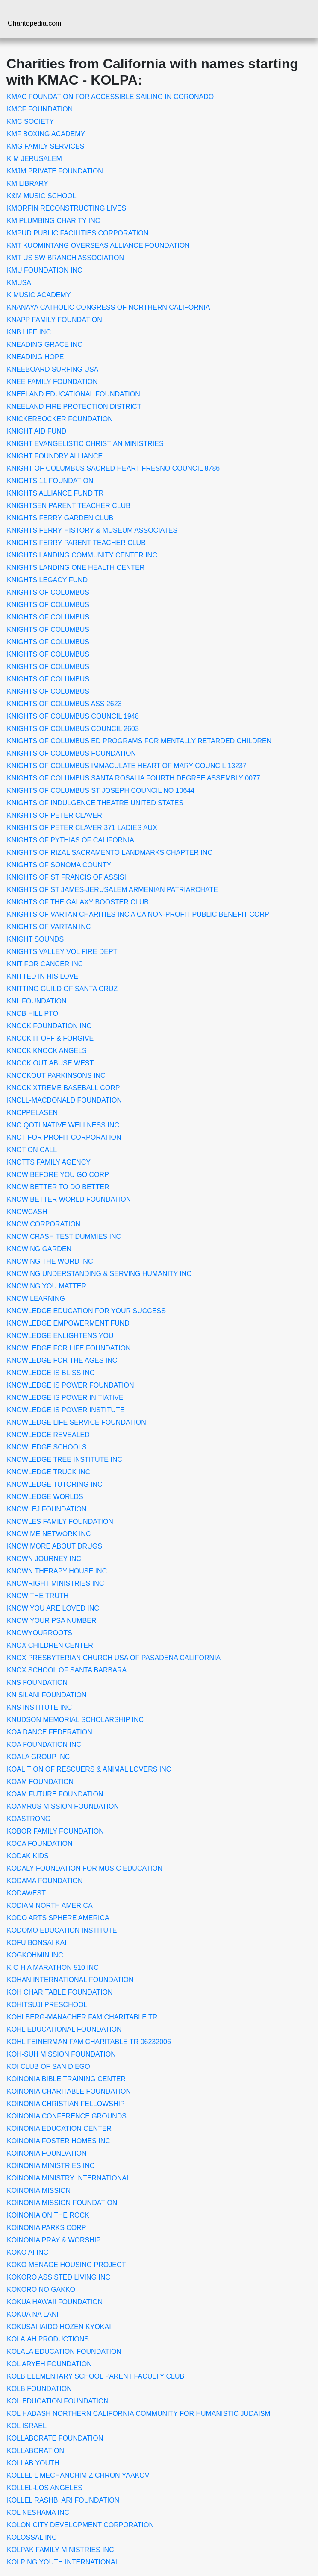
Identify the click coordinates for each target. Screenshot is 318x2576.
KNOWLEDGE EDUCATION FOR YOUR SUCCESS (86, 1310)
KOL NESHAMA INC (38, 2512)
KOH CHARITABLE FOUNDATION (59, 1992)
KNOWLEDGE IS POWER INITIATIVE (65, 1397)
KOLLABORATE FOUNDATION (55, 2438)
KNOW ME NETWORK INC (49, 1533)
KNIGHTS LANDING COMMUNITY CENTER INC (82, 555)
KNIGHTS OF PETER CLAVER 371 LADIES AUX (82, 827)
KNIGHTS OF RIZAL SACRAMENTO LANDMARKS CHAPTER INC (109, 852)
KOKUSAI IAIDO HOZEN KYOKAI (59, 2326)
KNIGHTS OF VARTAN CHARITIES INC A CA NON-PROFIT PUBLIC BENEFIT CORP (138, 914)
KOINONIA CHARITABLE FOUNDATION (69, 2091)
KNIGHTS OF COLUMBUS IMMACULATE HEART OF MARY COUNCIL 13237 (127, 765)
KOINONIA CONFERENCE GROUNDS (67, 2116)
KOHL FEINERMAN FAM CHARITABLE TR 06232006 (89, 2041)
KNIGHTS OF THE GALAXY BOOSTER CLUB (78, 902)
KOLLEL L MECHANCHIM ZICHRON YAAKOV (78, 2475)
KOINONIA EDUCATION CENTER (59, 2128)
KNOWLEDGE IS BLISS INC (50, 1372)
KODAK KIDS (28, 1856)
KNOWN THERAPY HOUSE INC (57, 1571)
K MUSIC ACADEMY (39, 295)
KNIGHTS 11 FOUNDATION (50, 480)
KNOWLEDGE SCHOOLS (47, 1447)
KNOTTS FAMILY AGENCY (49, 1162)
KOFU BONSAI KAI (37, 1942)
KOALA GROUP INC (38, 1756)
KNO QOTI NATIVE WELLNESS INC (63, 1125)
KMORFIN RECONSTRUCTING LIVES (66, 208)
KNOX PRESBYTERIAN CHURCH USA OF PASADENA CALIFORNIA (114, 1657)
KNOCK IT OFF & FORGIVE (50, 1038)
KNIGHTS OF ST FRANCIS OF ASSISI (66, 877)
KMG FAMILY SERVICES (45, 146)
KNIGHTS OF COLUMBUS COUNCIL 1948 (73, 716)
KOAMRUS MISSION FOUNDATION (63, 1806)
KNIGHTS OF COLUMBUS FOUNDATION (71, 753)
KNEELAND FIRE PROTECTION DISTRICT (74, 406)
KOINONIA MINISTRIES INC (50, 2165)
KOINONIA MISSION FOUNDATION (62, 2202)
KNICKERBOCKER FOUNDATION (60, 418)
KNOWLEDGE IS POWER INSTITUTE (66, 1410)
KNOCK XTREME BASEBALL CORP (63, 1087)
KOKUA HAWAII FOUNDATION (55, 2302)
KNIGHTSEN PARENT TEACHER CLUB (68, 505)
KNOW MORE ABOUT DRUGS (54, 1546)
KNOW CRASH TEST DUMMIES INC (64, 1236)
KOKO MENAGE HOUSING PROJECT (66, 2264)
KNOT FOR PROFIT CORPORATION (64, 1137)
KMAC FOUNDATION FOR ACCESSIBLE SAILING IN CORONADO (110, 96)
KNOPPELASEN (32, 1112)
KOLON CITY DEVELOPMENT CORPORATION (80, 2525)
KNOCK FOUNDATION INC (49, 1026)
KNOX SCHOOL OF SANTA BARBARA (67, 1670)
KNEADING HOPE (35, 357)
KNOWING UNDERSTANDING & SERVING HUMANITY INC (99, 1273)
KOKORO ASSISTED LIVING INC (58, 2277)
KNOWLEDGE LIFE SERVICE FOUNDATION (76, 1422)
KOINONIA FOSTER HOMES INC (58, 2141)
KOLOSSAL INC (32, 2537)
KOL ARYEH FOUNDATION (49, 2364)
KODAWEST (26, 1893)
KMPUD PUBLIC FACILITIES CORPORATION (77, 233)
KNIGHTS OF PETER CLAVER (54, 815)
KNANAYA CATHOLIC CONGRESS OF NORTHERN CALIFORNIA (108, 307)
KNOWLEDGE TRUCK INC (48, 1472)
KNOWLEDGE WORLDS (45, 1496)
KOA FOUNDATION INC (44, 1744)
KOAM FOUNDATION (40, 1781)
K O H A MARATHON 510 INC (53, 1967)
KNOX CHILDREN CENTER (50, 1645)
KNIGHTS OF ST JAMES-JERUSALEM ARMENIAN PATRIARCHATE (112, 889)
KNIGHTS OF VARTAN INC (49, 926)
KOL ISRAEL (27, 2425)
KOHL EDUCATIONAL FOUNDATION (64, 2029)
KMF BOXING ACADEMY (46, 134)
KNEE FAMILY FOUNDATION (52, 381)
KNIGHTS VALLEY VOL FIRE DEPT (62, 951)
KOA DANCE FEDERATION (49, 1732)
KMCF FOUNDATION (40, 109)
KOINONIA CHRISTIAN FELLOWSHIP (66, 2103)
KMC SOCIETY (30, 121)
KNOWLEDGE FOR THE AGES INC (62, 1360)
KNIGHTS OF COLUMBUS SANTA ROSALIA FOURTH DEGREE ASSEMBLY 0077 (133, 778)
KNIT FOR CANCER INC (45, 964)
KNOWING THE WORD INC (50, 1261)
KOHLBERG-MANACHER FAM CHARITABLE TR (82, 2017)
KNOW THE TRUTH (37, 1595)
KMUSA (19, 282)
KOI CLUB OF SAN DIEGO (48, 2066)
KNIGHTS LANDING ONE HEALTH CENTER (75, 567)
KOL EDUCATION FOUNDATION (58, 2401)
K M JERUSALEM (34, 158)
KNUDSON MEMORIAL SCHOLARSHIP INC (75, 1719)
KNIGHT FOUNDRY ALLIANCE (55, 456)
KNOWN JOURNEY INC (44, 1558)
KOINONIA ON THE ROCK (48, 2215)
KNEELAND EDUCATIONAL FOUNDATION (73, 394)
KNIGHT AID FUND (36, 431)
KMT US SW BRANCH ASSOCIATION (65, 257)
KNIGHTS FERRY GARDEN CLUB (60, 518)
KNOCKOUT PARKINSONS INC (56, 1075)
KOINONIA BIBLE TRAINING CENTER (66, 2079)
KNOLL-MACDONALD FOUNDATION (64, 1100)
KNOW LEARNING (36, 1298)
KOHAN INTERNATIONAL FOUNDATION (70, 1979)
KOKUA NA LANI (33, 2314)
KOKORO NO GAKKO (41, 2289)
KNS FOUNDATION (37, 1682)
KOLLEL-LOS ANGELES (44, 2487)
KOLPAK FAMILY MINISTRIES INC (60, 2549)
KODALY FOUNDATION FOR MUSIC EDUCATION (84, 1868)
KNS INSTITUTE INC (39, 1707)
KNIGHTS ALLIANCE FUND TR (55, 493)
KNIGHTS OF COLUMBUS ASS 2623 (64, 703)
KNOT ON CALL (32, 1149)
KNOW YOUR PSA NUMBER (52, 1620)
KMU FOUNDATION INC (44, 270)
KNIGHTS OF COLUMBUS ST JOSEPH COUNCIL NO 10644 (100, 790)
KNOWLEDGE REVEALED (48, 1434)
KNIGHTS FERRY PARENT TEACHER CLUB (76, 542)
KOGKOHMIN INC (35, 1955)
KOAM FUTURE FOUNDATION (55, 1794)
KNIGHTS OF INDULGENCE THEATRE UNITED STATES (95, 803)
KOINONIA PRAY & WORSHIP (54, 2240)
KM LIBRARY (27, 183)
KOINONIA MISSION (39, 2190)
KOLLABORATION (35, 2450)
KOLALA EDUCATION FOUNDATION (64, 2351)
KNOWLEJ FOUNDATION (46, 1509)
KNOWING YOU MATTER (46, 1286)
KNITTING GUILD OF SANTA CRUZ (62, 988)
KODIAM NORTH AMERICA (50, 1905)
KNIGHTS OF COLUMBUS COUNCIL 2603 (73, 728)
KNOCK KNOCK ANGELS (47, 1050)
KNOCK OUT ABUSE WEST (50, 1063)
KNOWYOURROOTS (39, 1633)
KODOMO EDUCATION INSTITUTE (62, 1930)
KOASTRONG (28, 1818)
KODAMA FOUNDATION (45, 1880)
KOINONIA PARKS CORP (46, 2227)
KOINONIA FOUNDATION (46, 2153)
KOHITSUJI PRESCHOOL (47, 2004)
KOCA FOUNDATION (40, 1843)
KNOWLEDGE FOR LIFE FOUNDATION (69, 1348)
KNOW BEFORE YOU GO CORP (58, 1174)
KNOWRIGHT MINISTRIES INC (55, 1583)
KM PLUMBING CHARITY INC (53, 220)
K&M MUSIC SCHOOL (42, 196)
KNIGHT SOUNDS (35, 939)
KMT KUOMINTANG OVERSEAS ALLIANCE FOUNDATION (98, 245)
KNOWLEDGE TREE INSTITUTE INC (64, 1459)
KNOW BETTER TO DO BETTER (58, 1187)
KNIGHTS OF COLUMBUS (48, 592)
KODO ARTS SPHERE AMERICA (58, 1918)
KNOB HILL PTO (32, 1013)
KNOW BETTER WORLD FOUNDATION (69, 1199)
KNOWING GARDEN (39, 1249)
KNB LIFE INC (29, 332)
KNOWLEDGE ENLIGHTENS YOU (60, 1335)
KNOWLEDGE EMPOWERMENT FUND (68, 1323)
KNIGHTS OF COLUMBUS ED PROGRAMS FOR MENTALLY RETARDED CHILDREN (139, 741)
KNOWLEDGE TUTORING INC (54, 1484)
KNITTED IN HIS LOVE (42, 976)
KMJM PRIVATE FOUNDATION (55, 171)
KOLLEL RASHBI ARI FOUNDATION (63, 2500)
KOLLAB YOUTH (33, 2463)
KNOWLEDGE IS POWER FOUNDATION (70, 1385)
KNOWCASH (27, 1211)
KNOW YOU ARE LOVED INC (53, 1608)
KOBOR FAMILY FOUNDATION (55, 1831)
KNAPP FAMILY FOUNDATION (54, 319)
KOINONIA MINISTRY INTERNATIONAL (68, 2178)
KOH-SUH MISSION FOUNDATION (61, 2054)
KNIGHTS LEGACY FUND (47, 580)
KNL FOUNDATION (37, 1001)
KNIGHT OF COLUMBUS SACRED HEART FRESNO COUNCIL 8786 (113, 468)
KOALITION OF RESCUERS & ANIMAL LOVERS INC (89, 1769)
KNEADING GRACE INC (44, 344)
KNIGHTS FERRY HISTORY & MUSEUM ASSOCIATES (92, 530)
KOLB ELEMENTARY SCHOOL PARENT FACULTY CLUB (95, 2376)
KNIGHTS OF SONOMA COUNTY (59, 864)
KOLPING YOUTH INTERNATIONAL (63, 2562)
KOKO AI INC (27, 2252)
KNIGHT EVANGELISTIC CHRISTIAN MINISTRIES (85, 443)
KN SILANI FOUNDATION (46, 1695)
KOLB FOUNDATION (39, 2388)
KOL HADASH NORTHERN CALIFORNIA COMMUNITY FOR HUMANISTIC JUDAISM (139, 2413)
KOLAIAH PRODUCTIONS (48, 2339)
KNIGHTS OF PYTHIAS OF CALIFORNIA (70, 840)
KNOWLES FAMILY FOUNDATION (60, 1521)
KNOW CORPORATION (43, 1224)
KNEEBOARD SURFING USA (52, 369)
